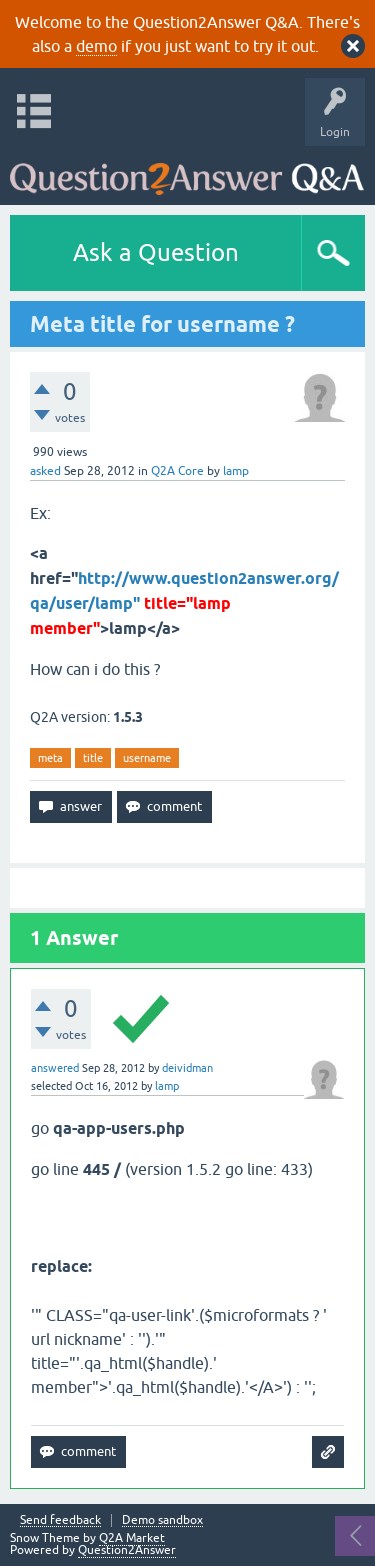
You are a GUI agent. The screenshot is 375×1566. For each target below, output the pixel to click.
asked (45, 471)
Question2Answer (127, 1550)
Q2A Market (132, 1538)
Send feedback (60, 1520)
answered (55, 1068)
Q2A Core (177, 471)
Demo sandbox (162, 1520)
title (93, 758)
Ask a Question (156, 252)
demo (96, 46)
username (147, 758)
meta (50, 758)
